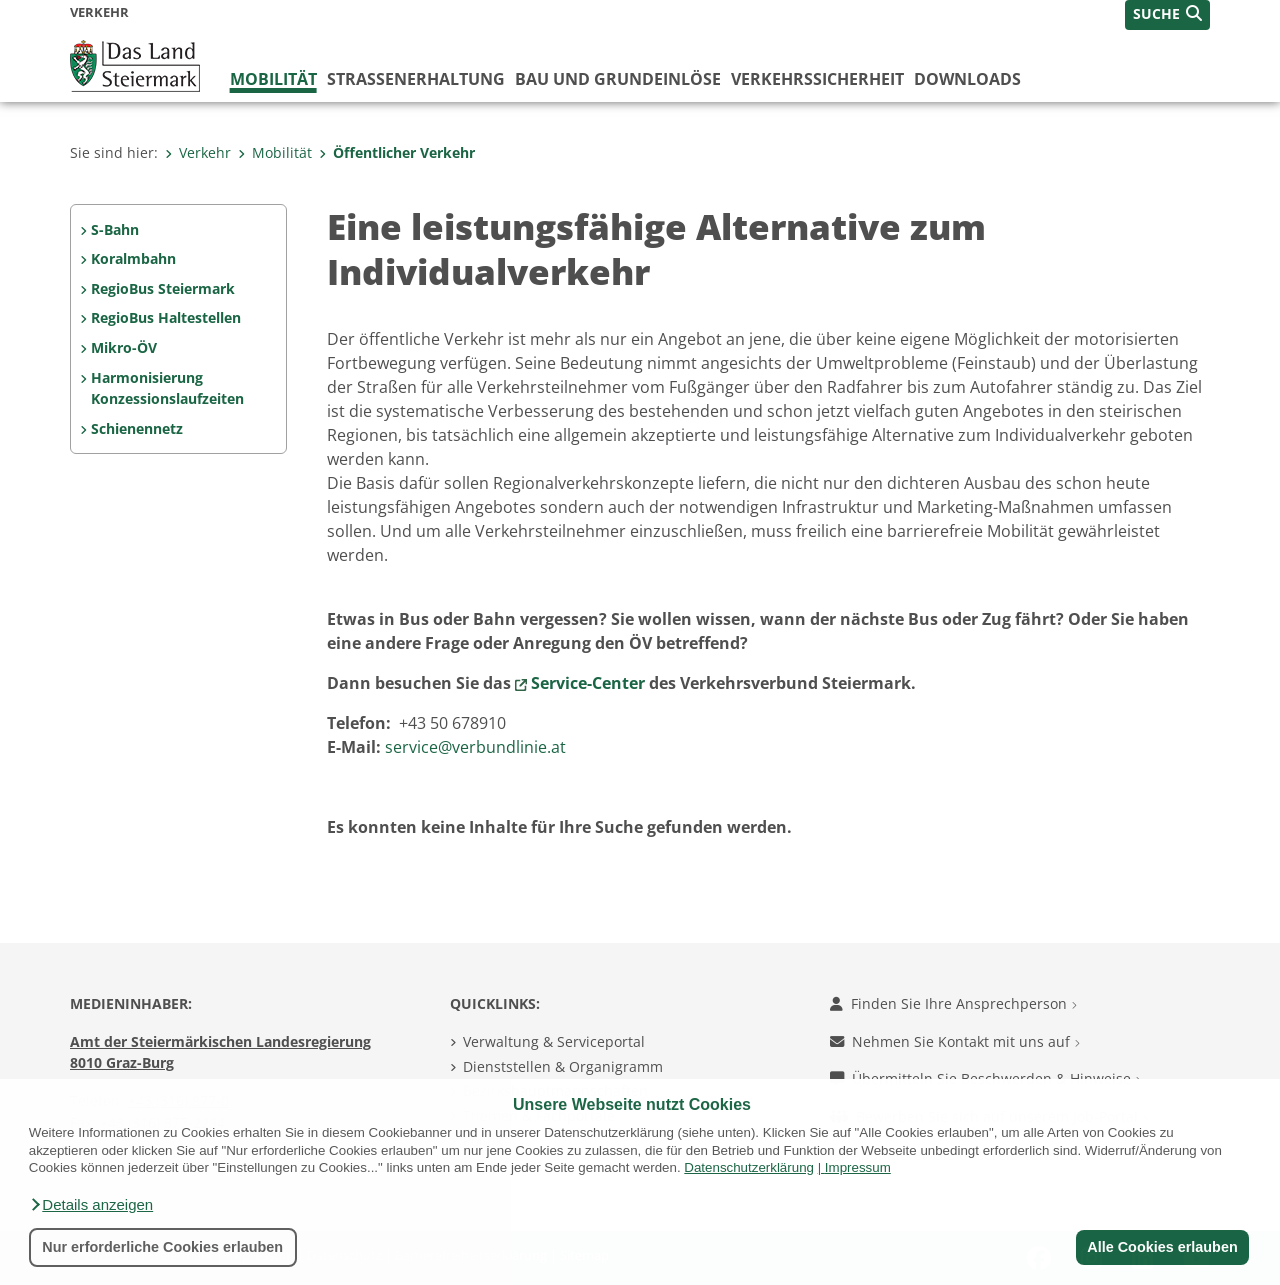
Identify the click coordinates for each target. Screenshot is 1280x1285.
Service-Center (588, 683)
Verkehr (198, 152)
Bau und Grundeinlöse (618, 79)
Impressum (858, 1167)
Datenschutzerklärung (749, 1167)
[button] (91, 1205)
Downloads (967, 79)
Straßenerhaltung (416, 79)
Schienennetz (137, 428)
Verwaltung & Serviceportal (554, 1041)
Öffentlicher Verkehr (397, 152)
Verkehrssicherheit (817, 79)
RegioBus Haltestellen (166, 317)
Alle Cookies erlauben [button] (1162, 1247)
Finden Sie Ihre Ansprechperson (953, 1003)
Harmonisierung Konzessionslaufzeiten (167, 388)
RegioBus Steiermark (163, 288)
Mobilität (273, 79)
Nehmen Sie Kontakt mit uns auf (955, 1041)
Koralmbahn (133, 258)
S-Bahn (115, 229)
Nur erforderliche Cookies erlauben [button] (162, 1247)
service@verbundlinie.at (475, 747)
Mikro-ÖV (124, 347)
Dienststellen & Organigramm (563, 1066)
